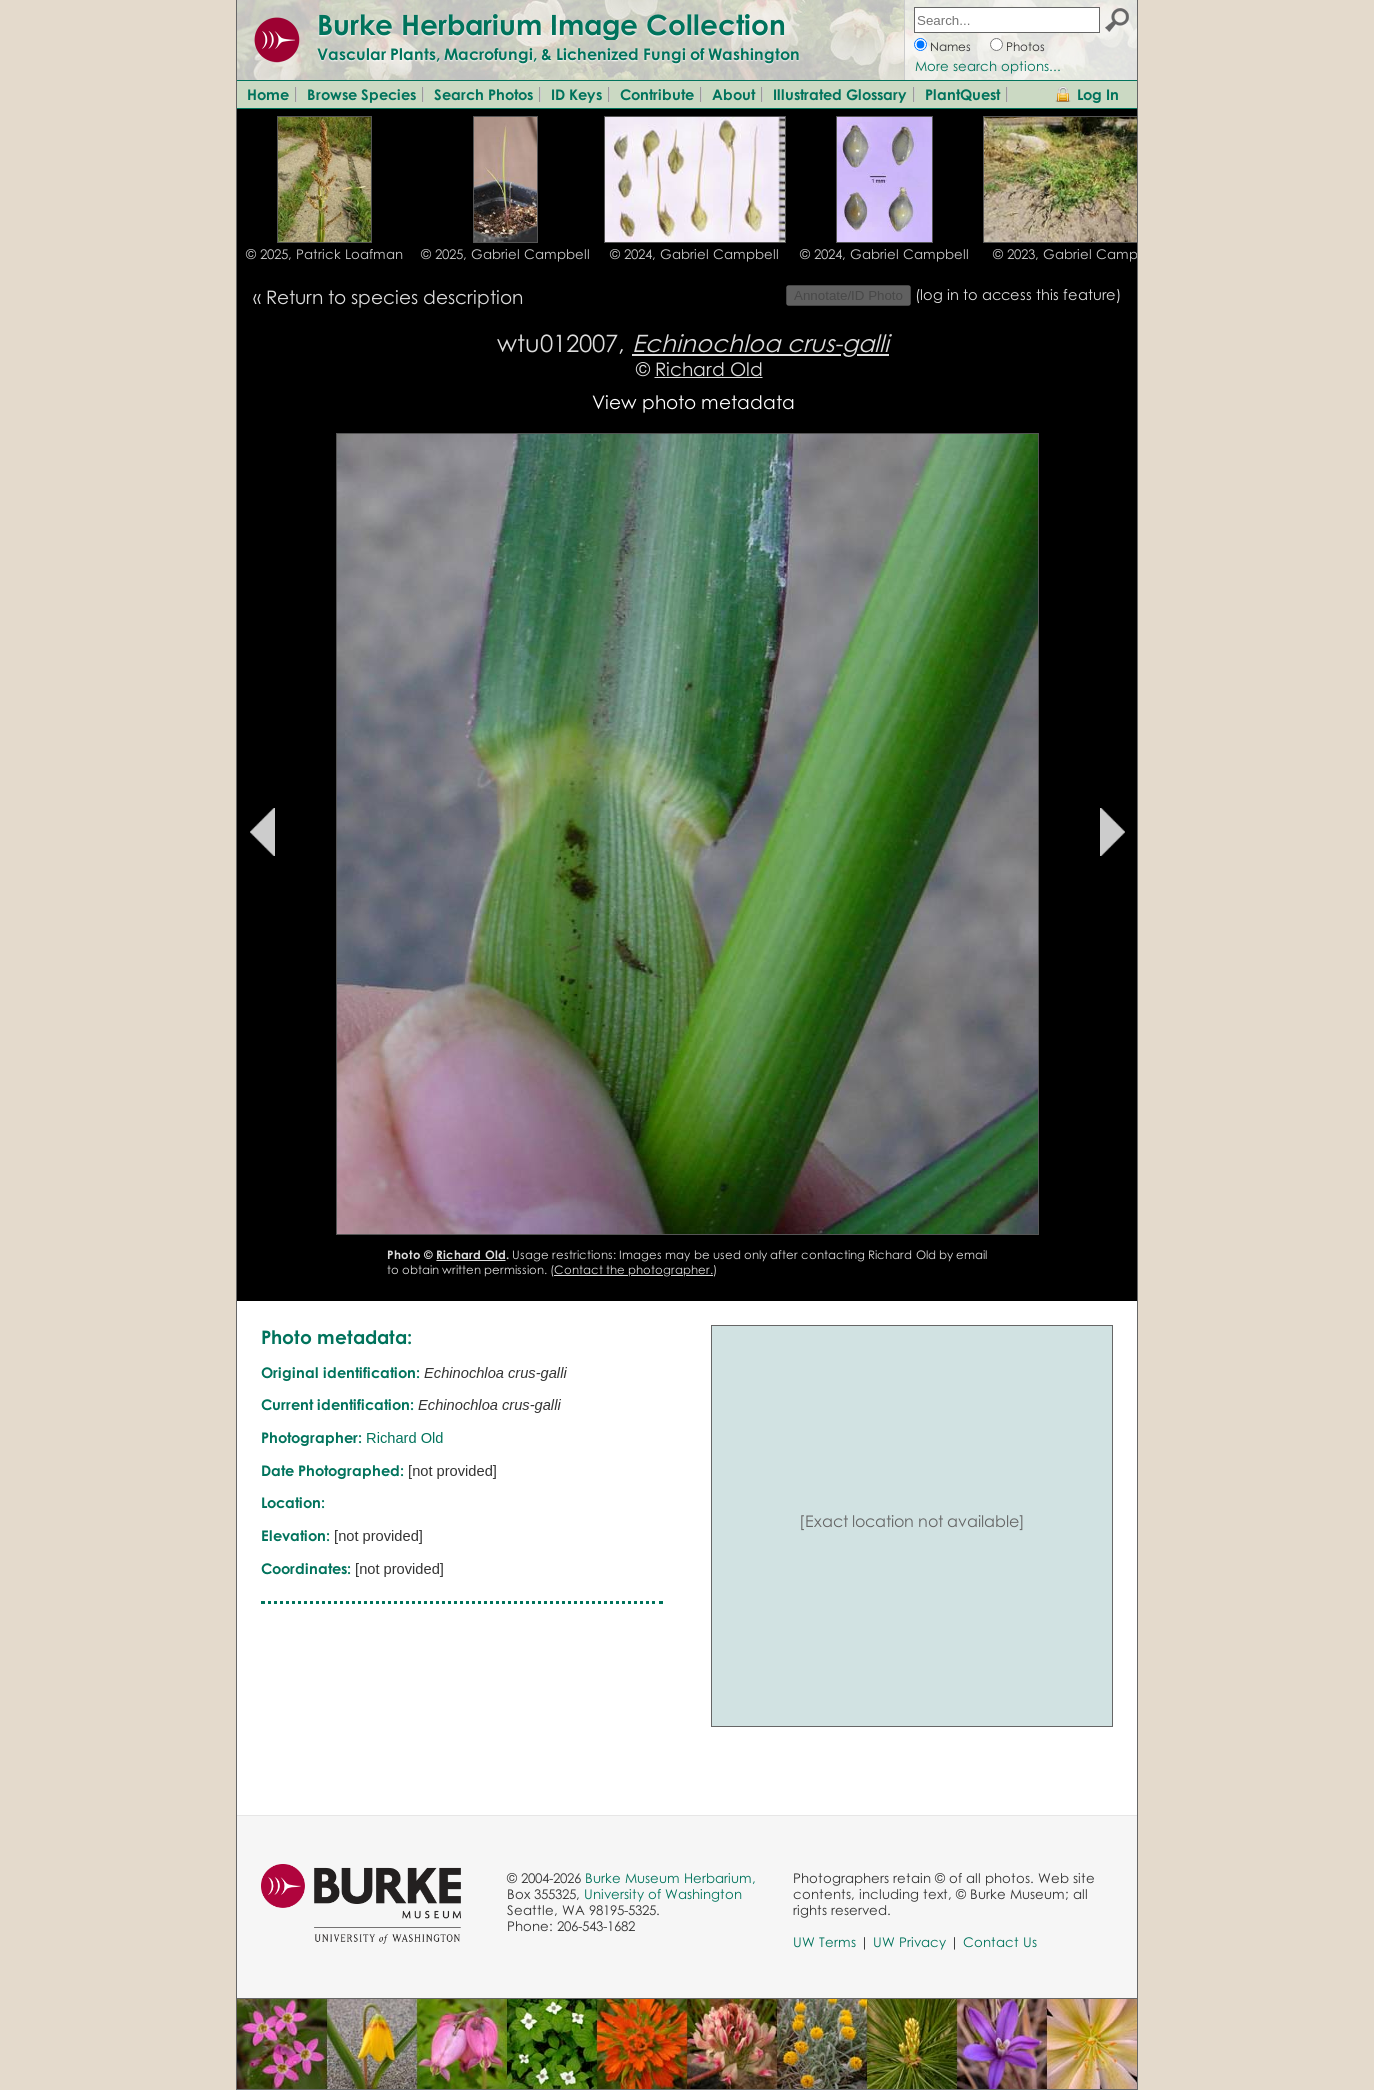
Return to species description (394, 296)
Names (950, 46)
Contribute (657, 94)
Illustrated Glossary (840, 94)
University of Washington (663, 1894)
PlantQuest (962, 94)
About (733, 94)
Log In (1098, 94)
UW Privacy (909, 1942)
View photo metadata (693, 401)
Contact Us (1000, 1942)
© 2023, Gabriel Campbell (1077, 254)
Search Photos (483, 94)
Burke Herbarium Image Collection (551, 24)
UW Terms (824, 1942)
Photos (1025, 46)
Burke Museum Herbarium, (670, 1878)
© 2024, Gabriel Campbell (694, 254)
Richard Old (709, 368)
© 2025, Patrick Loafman (324, 254)
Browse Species (361, 94)
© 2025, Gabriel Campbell (505, 254)
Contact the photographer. (633, 1269)
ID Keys (576, 94)
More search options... (988, 66)
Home (268, 94)
